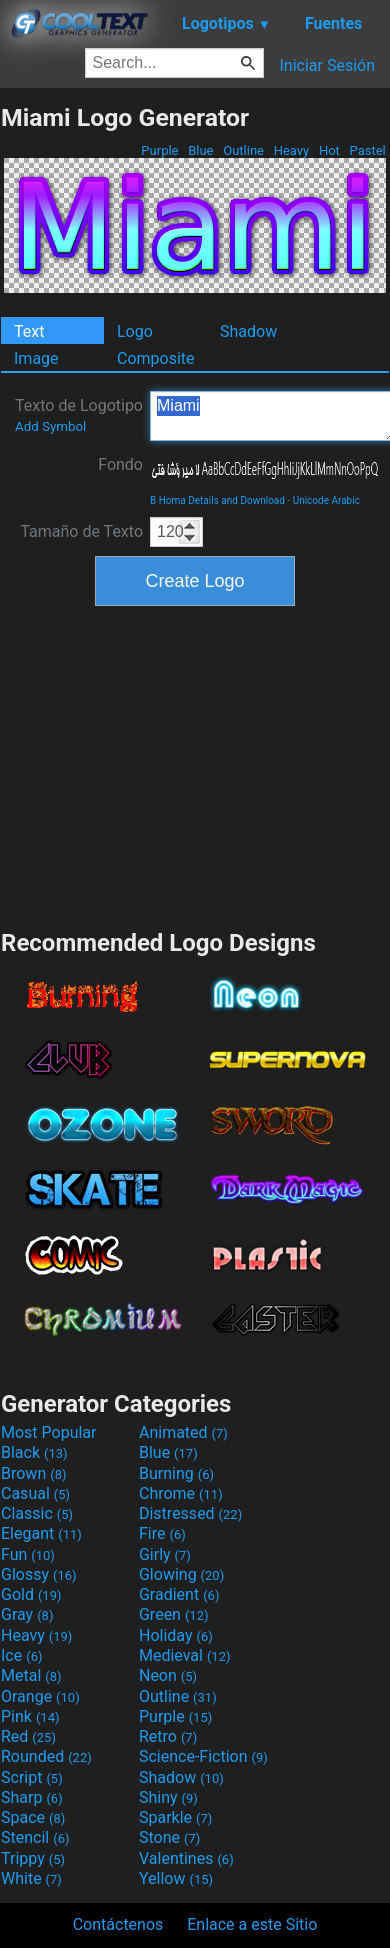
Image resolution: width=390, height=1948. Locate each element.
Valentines (186, 1858)
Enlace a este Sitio (252, 1924)
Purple (160, 150)
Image (36, 358)
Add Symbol (50, 426)
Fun (28, 1554)
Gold (31, 1594)
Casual (35, 1493)
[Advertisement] (195, 765)
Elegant (41, 1533)
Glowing (181, 1574)
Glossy (39, 1574)
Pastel (367, 150)
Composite (156, 358)
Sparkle (175, 1817)
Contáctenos (118, 1924)
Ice (21, 1655)
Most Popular (49, 1432)
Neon (168, 1675)
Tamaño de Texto (81, 531)
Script (32, 1777)
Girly (165, 1554)
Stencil (35, 1837)
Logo (135, 331)
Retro (168, 1736)
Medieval (185, 1655)
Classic (37, 1513)
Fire (162, 1533)
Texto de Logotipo (79, 415)
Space (33, 1817)
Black (34, 1452)
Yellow (176, 1878)
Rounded (46, 1756)
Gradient (179, 1594)
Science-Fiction (203, 1756)
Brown (33, 1473)
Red (28, 1736)
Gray (27, 1614)
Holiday (176, 1635)
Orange (40, 1696)
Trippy (33, 1858)
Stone (169, 1837)
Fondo (120, 464)
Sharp (32, 1797)
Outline (243, 150)
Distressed (190, 1513)
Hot (329, 150)
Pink (30, 1716)
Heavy (291, 150)
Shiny (168, 1797)
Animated (183, 1432)
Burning (176, 1473)
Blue (201, 150)
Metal (31, 1675)
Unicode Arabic (326, 500)
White (31, 1878)
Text (29, 331)
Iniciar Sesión (327, 65)
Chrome (181, 1493)
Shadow (248, 331)
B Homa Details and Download (217, 500)
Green (174, 1614)
